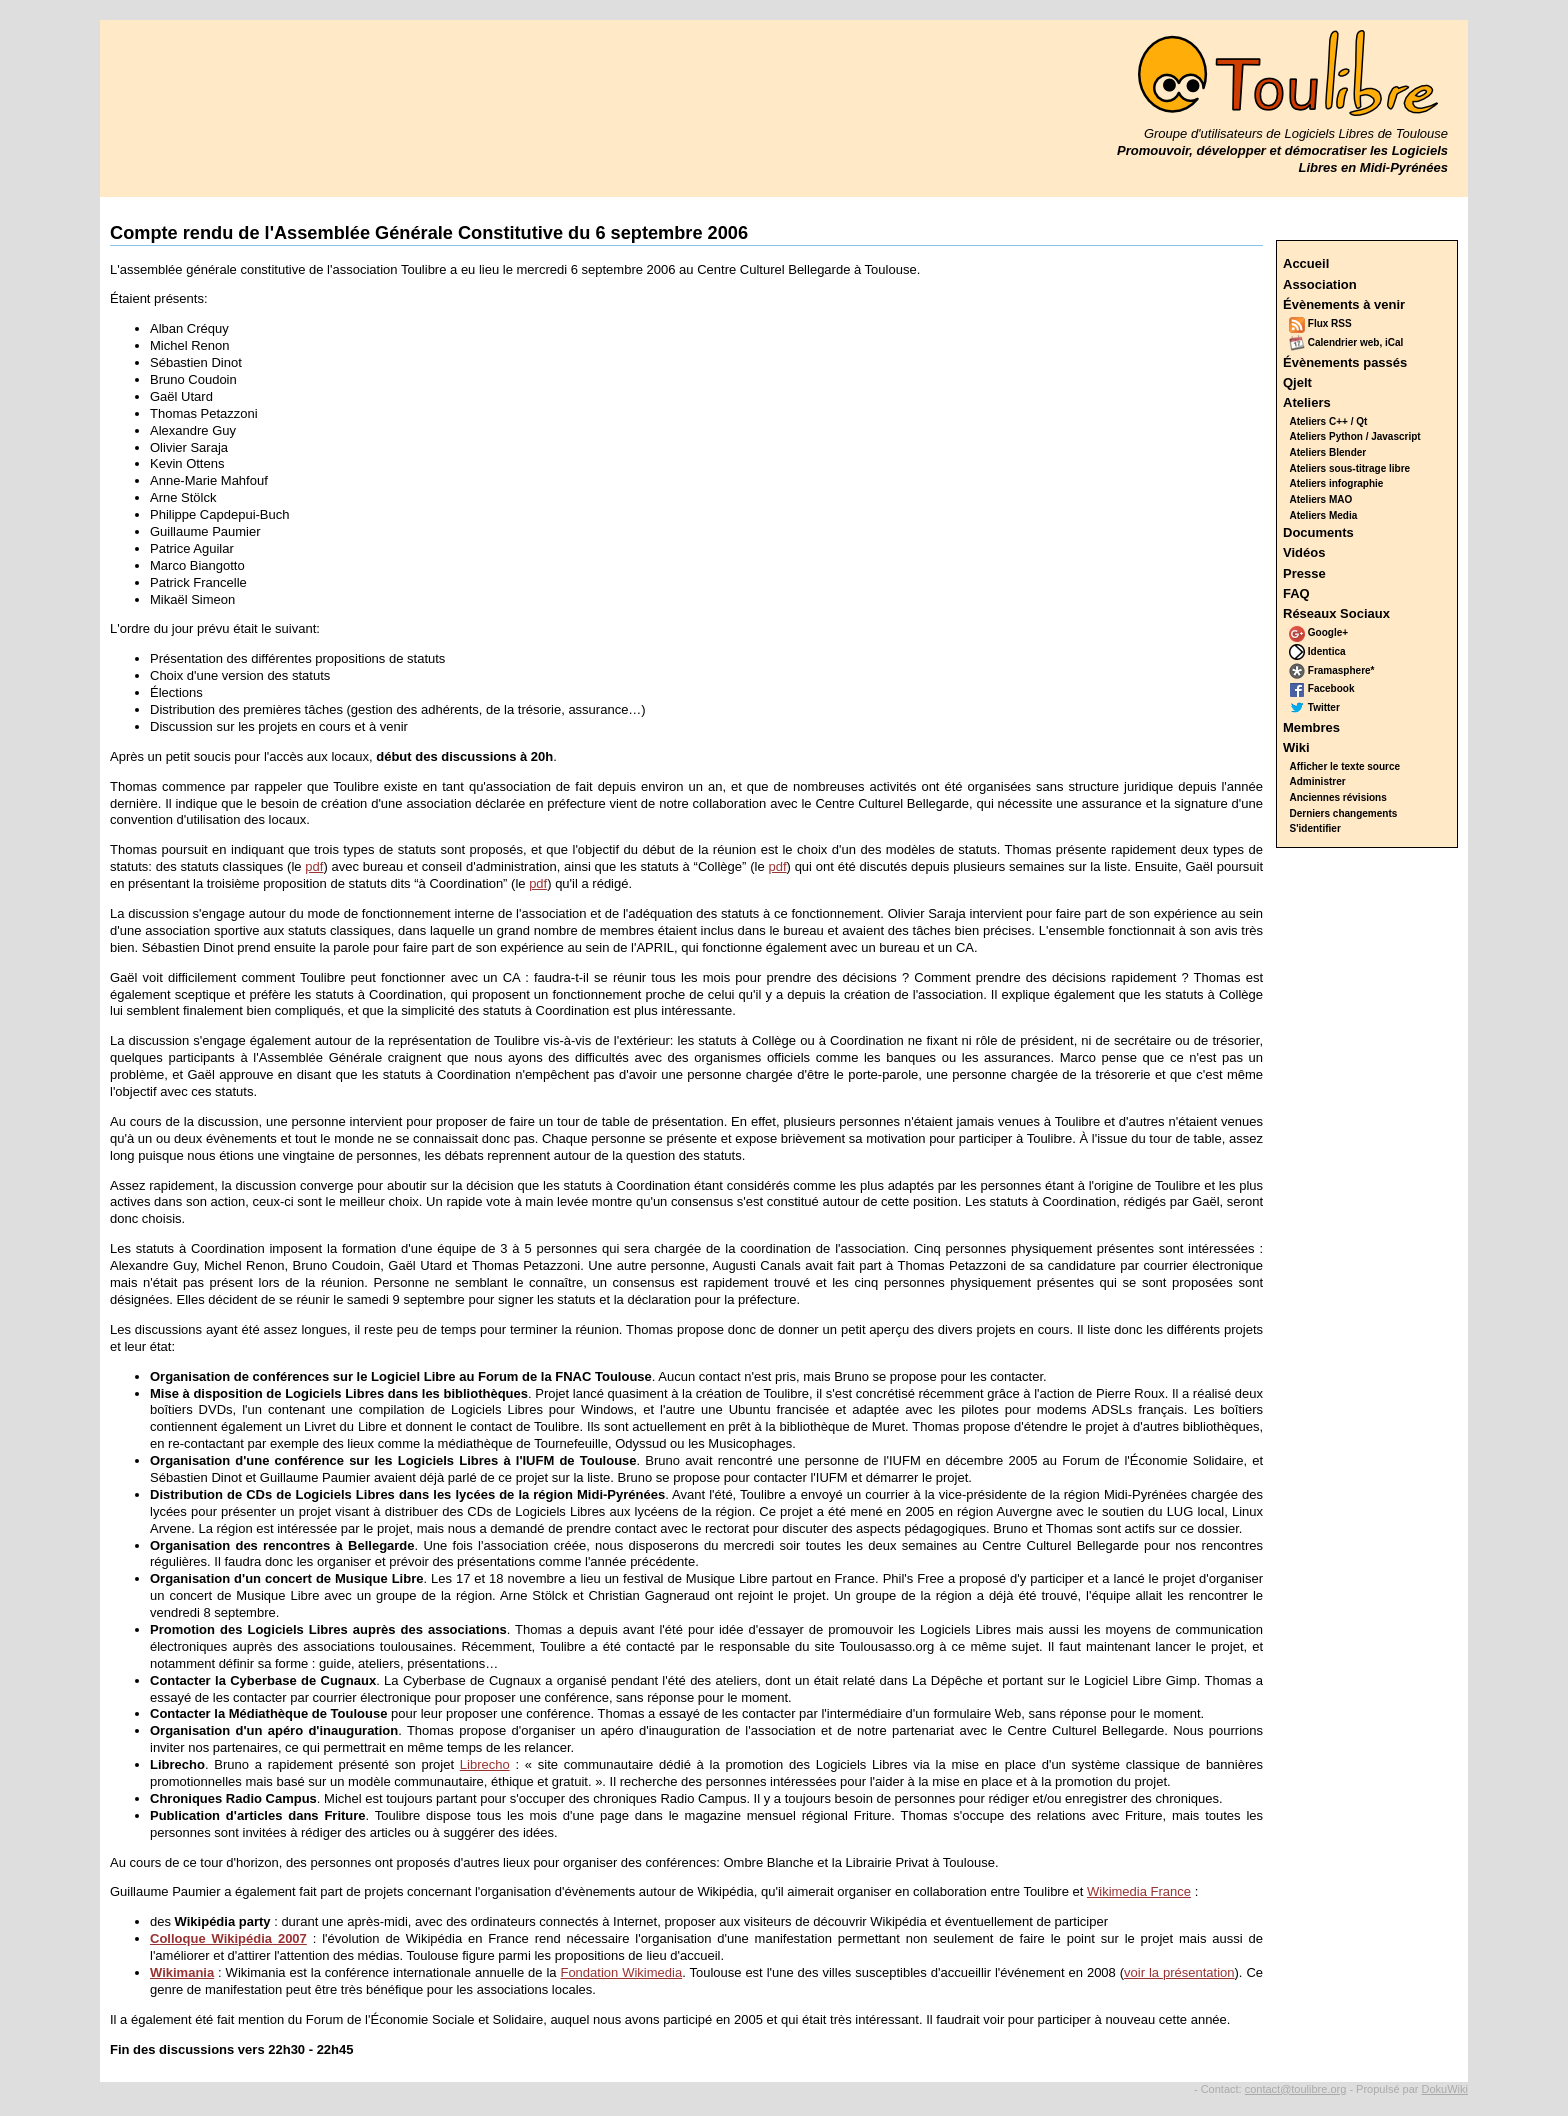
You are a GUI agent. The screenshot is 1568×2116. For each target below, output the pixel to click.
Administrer (1318, 781)
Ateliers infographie (1337, 483)
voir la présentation (1179, 1972)
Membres (1311, 727)
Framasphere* (1331, 670)
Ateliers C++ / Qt (1329, 421)
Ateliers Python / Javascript (1355, 436)
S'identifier (1315, 828)
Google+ (1318, 632)
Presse (1304, 573)
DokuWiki (1445, 2089)
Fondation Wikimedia (621, 1972)
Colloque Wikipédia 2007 (228, 1938)
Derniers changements (1344, 813)
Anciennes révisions (1338, 797)
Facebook (1321, 688)
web (1369, 342)
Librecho (485, 1764)
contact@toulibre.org (1296, 2089)
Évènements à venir (1344, 304)
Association (1320, 284)
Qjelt (1297, 382)
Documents (1318, 532)
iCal (1394, 342)
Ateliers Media (1324, 515)
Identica (1317, 651)
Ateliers (1307, 402)
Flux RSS (1320, 323)
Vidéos (1304, 552)
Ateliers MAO (1321, 499)
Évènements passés (1345, 362)
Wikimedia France (1139, 1891)
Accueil (1306, 263)
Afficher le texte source (1345, 766)
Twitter (1314, 707)
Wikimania (182, 1972)
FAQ (1296, 593)
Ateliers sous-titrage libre (1350, 468)
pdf (314, 866)
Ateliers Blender (1328, 452)
